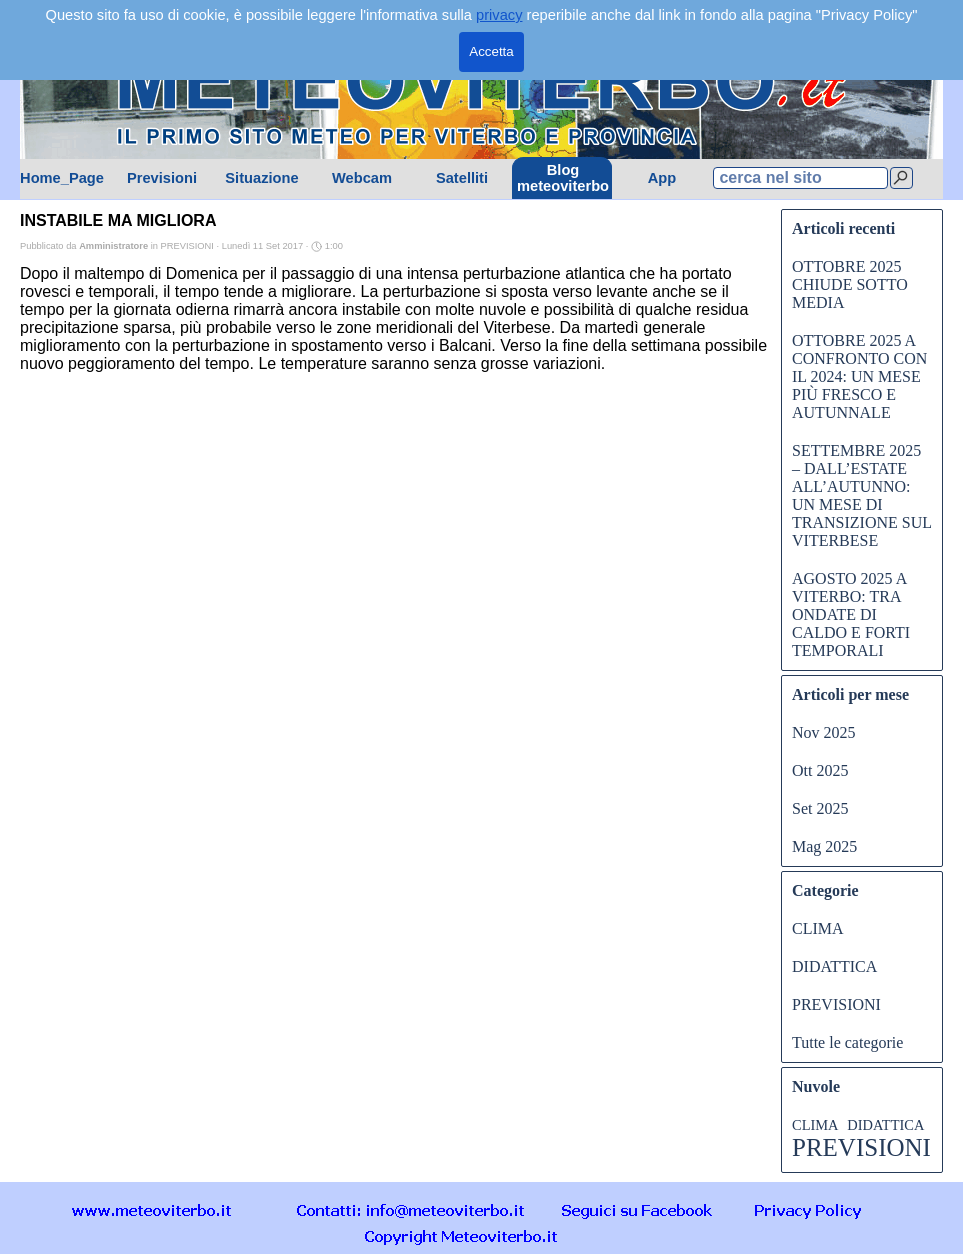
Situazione (261, 178)
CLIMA (818, 928)
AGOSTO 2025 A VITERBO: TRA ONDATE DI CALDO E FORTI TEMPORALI (851, 614)
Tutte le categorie (847, 1042)
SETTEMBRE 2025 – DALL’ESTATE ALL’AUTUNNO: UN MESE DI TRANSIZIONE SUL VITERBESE (861, 495)
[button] (411, 1209)
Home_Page (62, 178)
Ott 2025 (820, 770)
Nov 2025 (824, 732)
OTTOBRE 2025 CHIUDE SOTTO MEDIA (850, 284)
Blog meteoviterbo (563, 178)
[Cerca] (901, 178)
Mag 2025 (824, 846)
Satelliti (462, 178)
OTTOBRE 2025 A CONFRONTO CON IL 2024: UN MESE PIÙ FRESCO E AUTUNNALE (859, 376)
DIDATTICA (834, 966)
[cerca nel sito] (800, 178)
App (662, 178)
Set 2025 (820, 808)
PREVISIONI (836, 1004)
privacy (499, 15)
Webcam (362, 178)
